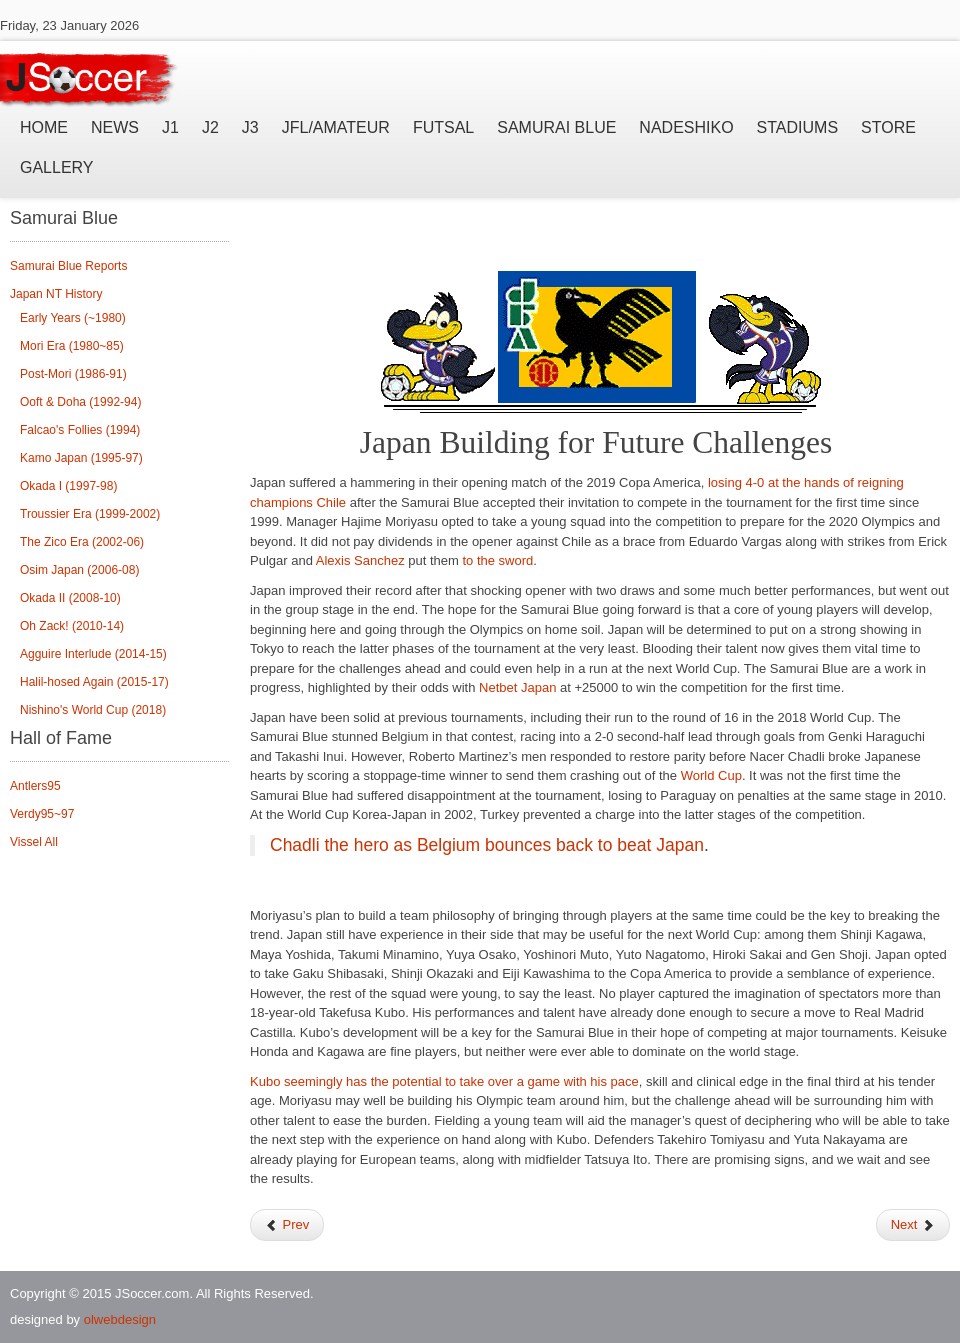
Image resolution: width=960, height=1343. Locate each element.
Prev (287, 1224)
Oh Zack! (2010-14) (72, 626)
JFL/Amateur (336, 127)
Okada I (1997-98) (68, 486)
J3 (250, 127)
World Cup (711, 775)
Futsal (443, 127)
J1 (170, 127)
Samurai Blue (556, 127)
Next (913, 1224)
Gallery (57, 167)
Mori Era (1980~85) (72, 346)
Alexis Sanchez (360, 560)
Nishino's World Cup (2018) (93, 710)
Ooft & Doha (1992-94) (80, 402)
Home (44, 127)
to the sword (497, 560)
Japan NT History (56, 294)
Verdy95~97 (42, 814)
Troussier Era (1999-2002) (90, 514)
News (115, 127)
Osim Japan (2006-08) (79, 570)
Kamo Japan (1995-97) (81, 458)
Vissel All (34, 842)
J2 (210, 127)
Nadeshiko (686, 127)
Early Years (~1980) (73, 318)
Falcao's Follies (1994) (80, 430)
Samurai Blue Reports (68, 266)
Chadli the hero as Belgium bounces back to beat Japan (487, 845)
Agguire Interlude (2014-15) (93, 654)
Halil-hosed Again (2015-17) (94, 682)
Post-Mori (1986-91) (73, 374)
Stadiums (797, 127)
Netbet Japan (517, 687)
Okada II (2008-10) (70, 598)
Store (888, 127)
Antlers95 (35, 786)
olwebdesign (120, 1319)
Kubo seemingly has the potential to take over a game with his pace (444, 1081)
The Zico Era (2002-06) (82, 542)
